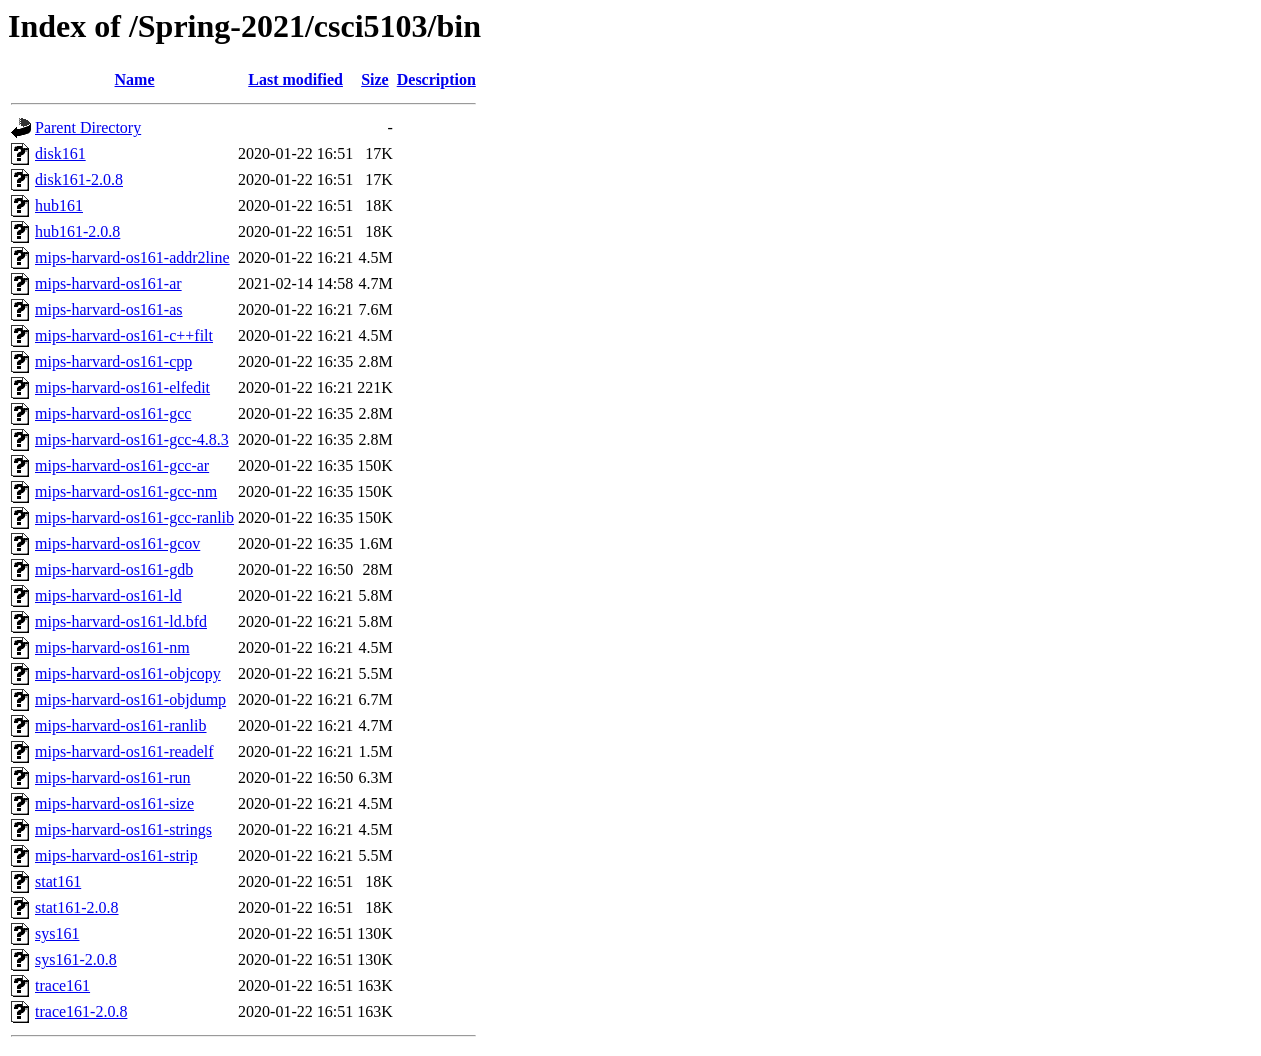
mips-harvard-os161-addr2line (132, 257)
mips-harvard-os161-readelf (124, 751)
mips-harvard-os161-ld (108, 595)
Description (436, 79)
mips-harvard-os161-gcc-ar (122, 465)
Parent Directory (88, 127)
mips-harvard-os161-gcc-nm (126, 491)
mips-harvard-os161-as (109, 309)
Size (375, 79)
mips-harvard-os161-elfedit (122, 387)
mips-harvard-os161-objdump (130, 699)
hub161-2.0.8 (77, 231)
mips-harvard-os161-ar (108, 283)
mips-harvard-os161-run (113, 777)
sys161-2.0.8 (76, 959)
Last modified (295, 79)
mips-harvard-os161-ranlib (121, 725)
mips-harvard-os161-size (114, 803)
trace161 (62, 985)
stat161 (58, 881)
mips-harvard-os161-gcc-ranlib (134, 517)
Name (135, 79)
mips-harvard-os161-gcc (113, 413)
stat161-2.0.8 (77, 907)
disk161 (60, 153)
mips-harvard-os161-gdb (114, 569)
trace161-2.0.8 (81, 1011)
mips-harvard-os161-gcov (117, 543)
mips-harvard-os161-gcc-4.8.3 (132, 439)
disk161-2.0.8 (79, 179)
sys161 (57, 933)
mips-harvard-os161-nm (112, 647)
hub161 (59, 205)
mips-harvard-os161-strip (116, 855)
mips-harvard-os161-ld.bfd (121, 621)
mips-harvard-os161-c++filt (124, 335)
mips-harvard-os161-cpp (113, 361)
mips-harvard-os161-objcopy (128, 673)
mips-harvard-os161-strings (123, 829)
